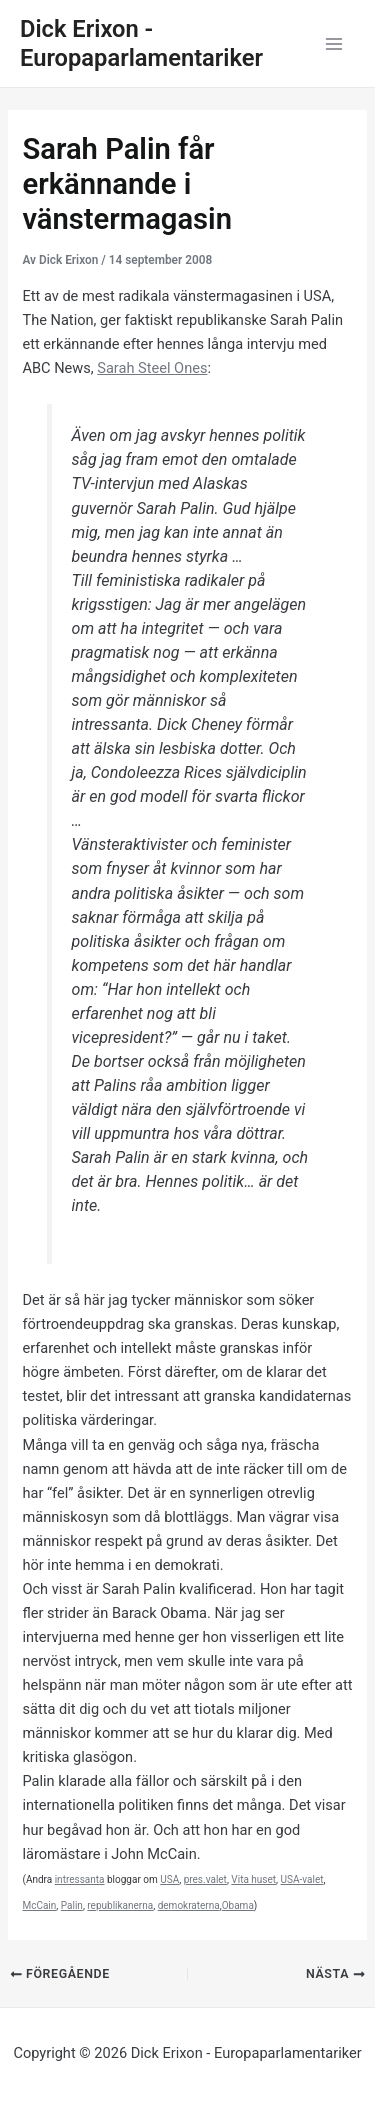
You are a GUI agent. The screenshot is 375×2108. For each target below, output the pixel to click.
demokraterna (189, 1905)
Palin (72, 1905)
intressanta (80, 1879)
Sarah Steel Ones (152, 368)
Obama (238, 1905)
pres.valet (205, 1879)
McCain (39, 1905)
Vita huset (253, 1879)
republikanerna (120, 1905)
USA (169, 1879)
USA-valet (302, 1879)
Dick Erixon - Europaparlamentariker (141, 43)
